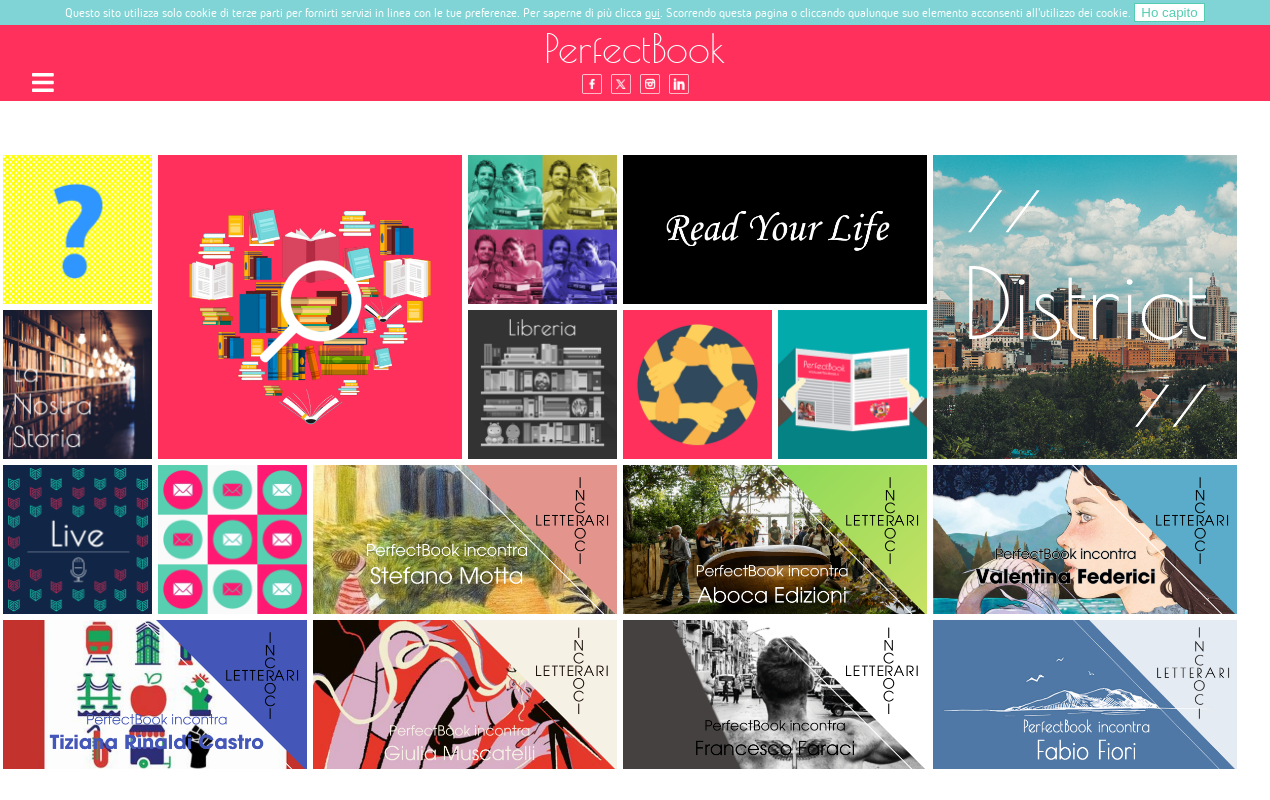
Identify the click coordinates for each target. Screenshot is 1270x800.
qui (652, 12)
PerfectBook (635, 48)
